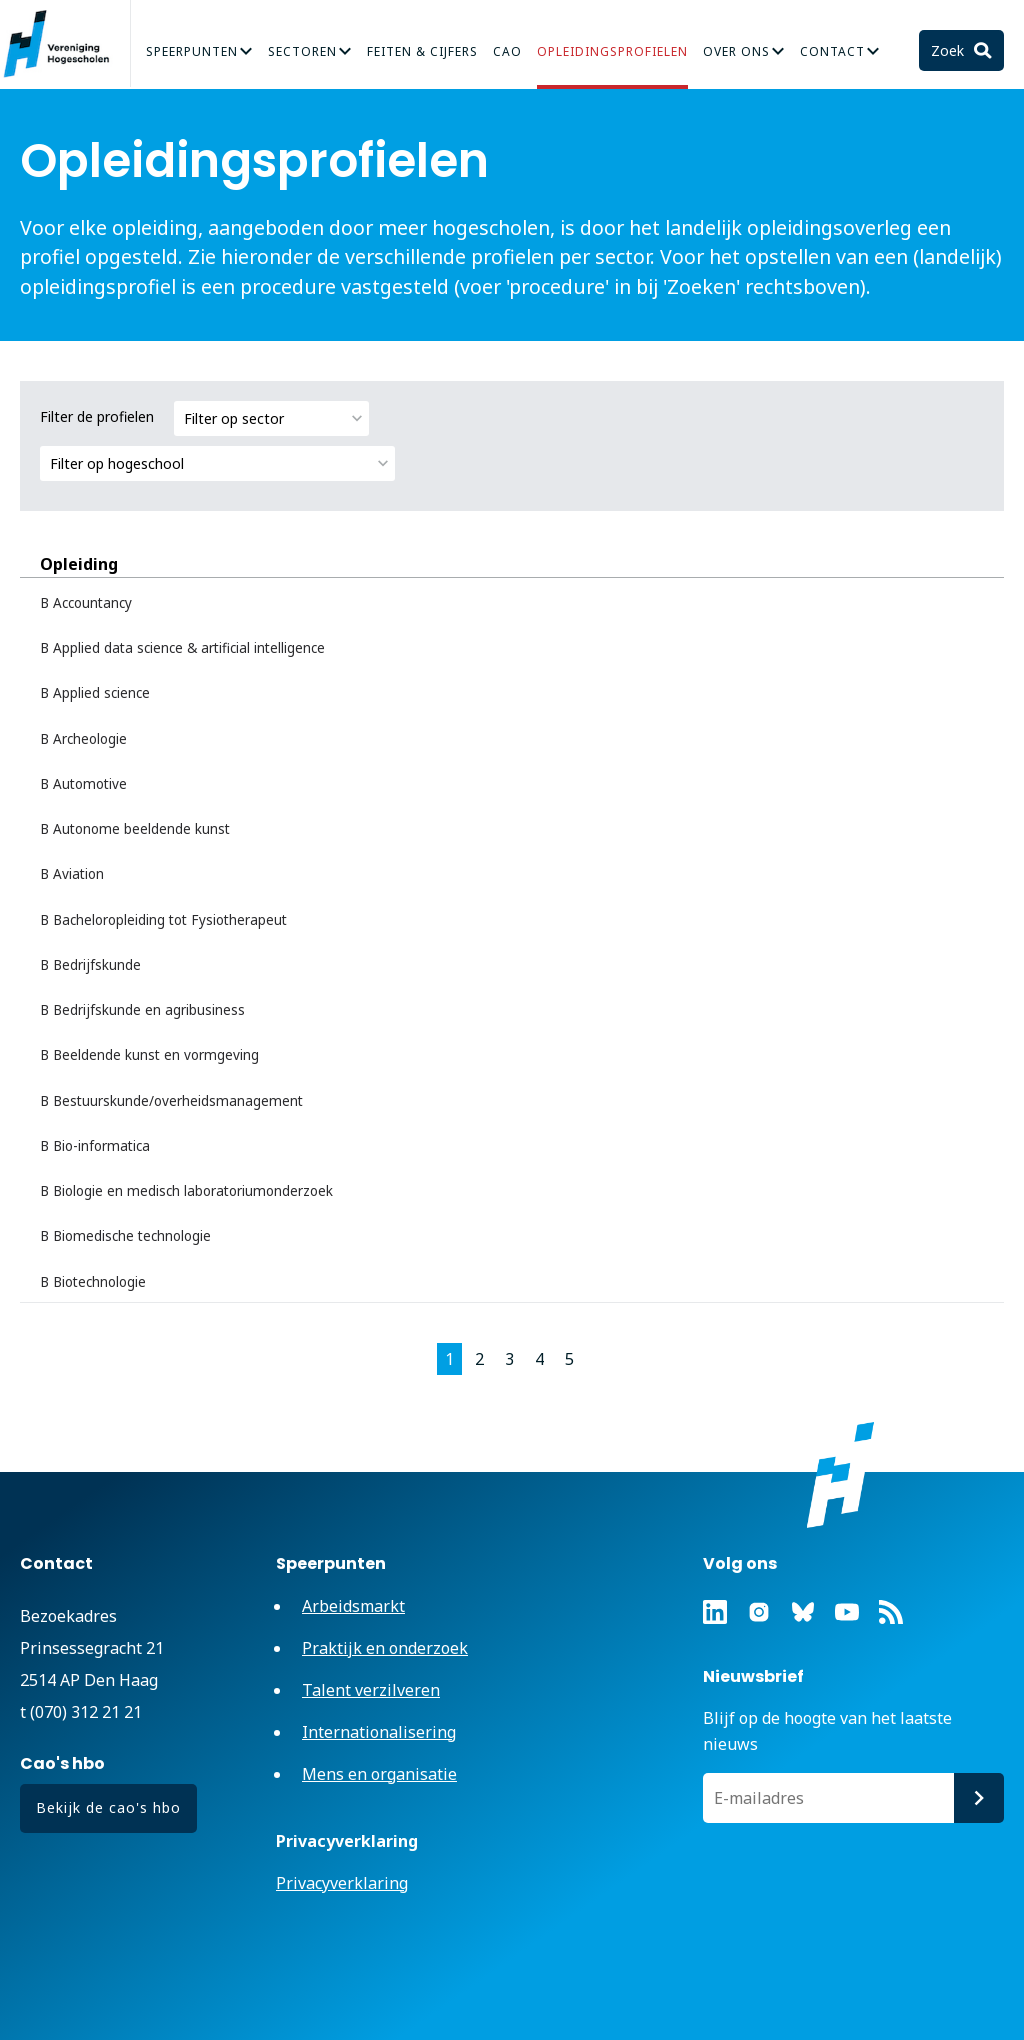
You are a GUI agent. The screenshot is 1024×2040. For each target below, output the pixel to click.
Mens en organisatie (379, 1774)
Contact (832, 51)
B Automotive (83, 784)
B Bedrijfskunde (90, 965)
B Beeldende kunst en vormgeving (149, 1055)
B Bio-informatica (95, 1146)
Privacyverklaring (342, 1883)
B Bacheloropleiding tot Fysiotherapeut (163, 920)
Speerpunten (192, 51)
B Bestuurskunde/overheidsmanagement (171, 1101)
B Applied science (95, 693)
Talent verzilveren (371, 1690)
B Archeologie (83, 739)
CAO (507, 51)
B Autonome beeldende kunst (135, 829)
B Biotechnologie (93, 1282)
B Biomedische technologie (125, 1236)
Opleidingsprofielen (612, 51)
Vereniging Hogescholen (65, 44)
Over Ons (736, 51)
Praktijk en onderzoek (385, 1648)
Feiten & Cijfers (422, 51)
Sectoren (302, 51)
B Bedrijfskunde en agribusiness (142, 1010)
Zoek (949, 50)
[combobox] (271, 418)
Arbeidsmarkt (353, 1606)
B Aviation (72, 874)
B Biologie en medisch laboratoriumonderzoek (186, 1191)
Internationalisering (379, 1732)
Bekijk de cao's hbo (108, 1807)
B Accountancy (86, 603)
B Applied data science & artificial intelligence (182, 648)
